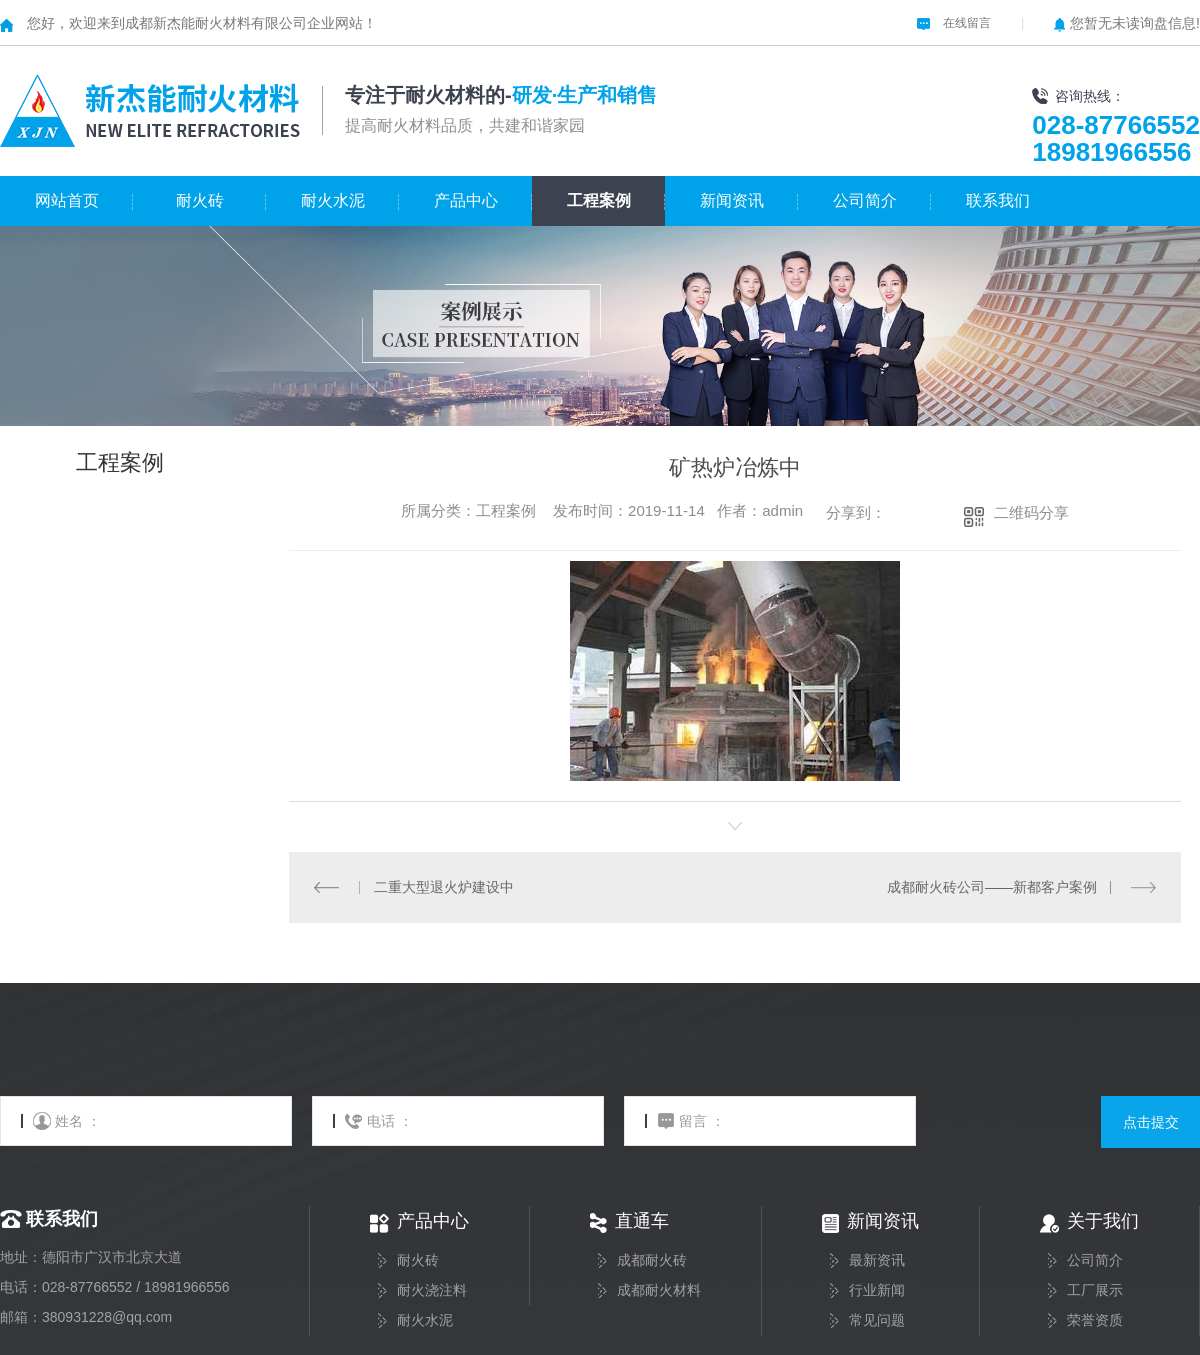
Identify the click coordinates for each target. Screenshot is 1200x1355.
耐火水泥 (333, 200)
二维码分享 (1031, 512)
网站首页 (67, 200)
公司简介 (865, 200)
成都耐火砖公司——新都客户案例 (992, 887)
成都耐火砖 (652, 1260)
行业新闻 (877, 1290)
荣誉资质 (1095, 1320)
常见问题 (877, 1320)
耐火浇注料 (432, 1290)
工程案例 (599, 200)
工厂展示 (1095, 1290)
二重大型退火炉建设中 (443, 887)
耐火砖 (200, 200)
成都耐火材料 (659, 1290)
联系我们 (998, 200)
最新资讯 (877, 1260)
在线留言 (954, 23)
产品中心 (466, 200)
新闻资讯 (732, 200)
